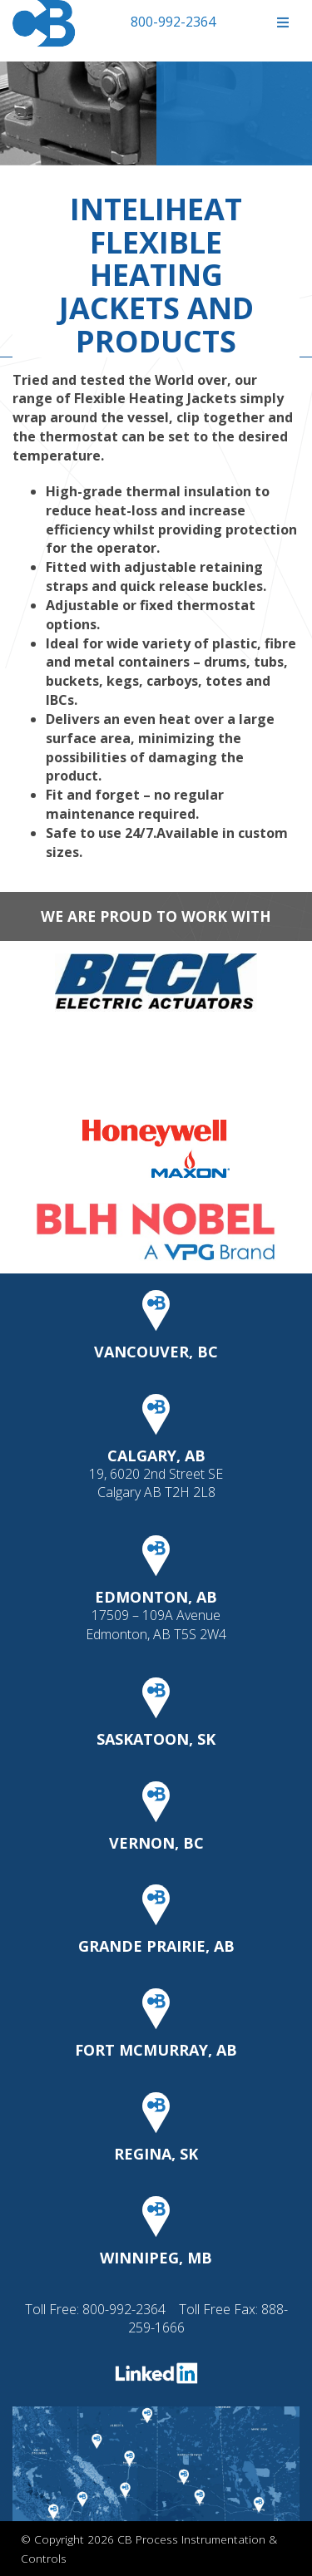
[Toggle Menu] (282, 23)
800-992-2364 (173, 21)
